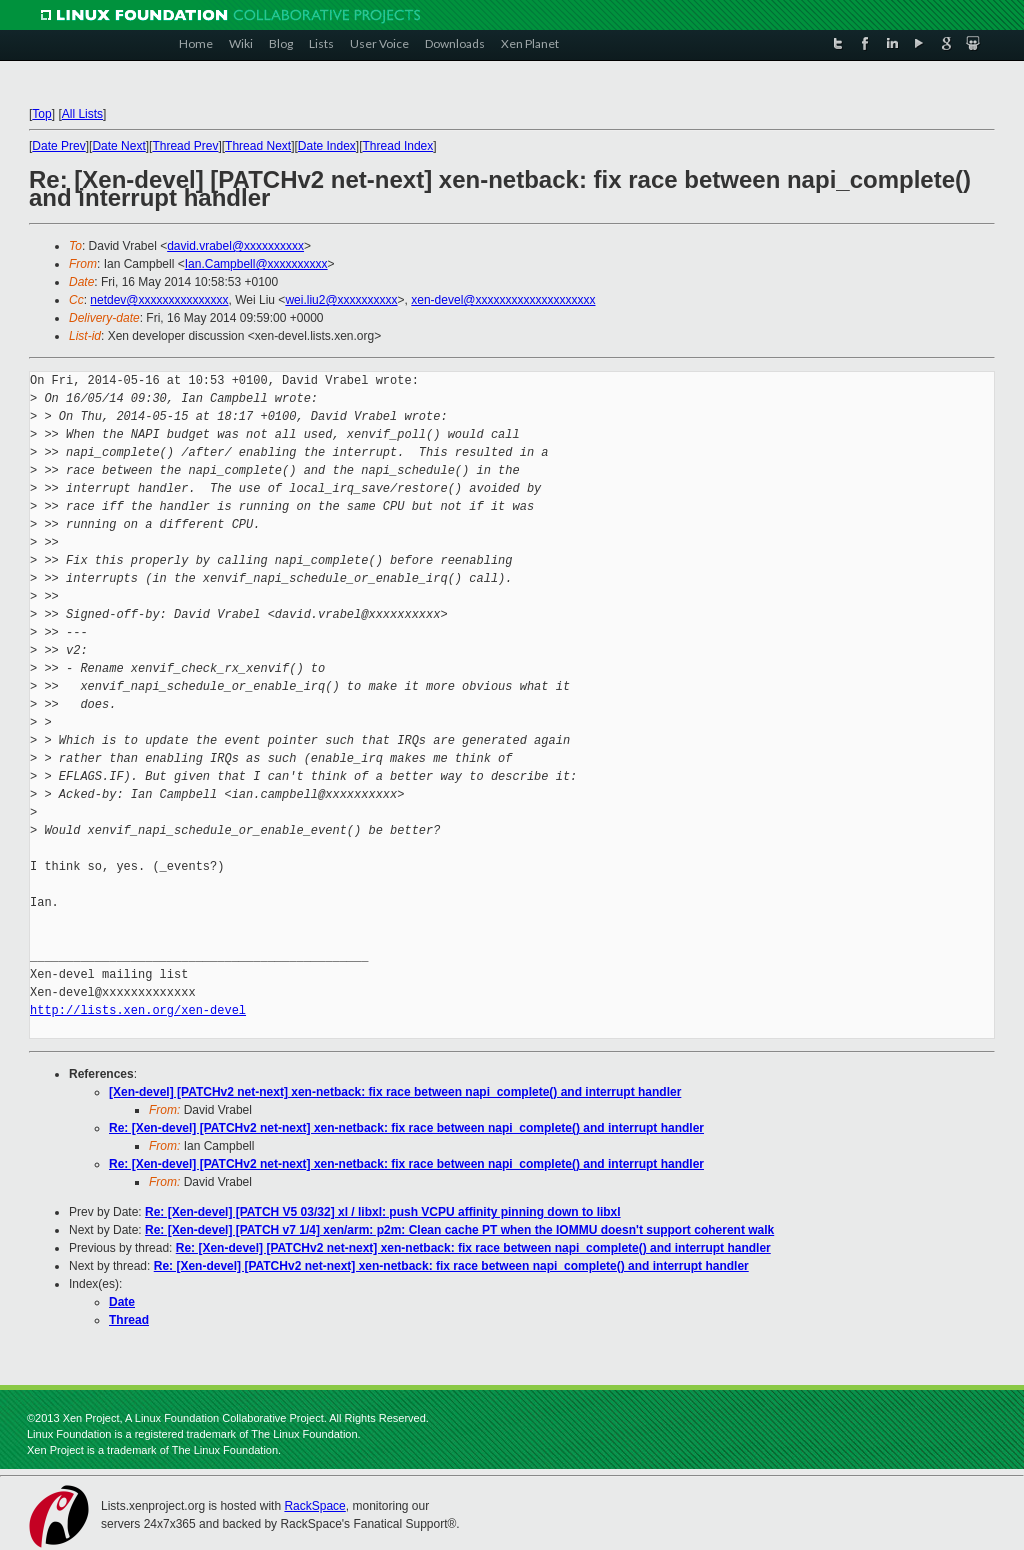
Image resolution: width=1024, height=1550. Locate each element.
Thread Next (258, 146)
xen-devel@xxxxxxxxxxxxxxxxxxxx (503, 300)
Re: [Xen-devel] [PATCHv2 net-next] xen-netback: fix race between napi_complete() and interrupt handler (406, 1128)
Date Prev (58, 146)
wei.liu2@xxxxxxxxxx (341, 300)
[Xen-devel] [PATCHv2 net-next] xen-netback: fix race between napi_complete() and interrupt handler (395, 1092)
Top (41, 114)
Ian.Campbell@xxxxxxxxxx (256, 264)
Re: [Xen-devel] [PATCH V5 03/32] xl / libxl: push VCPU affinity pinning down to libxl (383, 1212)
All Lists (82, 114)
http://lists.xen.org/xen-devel (138, 1010)
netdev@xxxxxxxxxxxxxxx (159, 300)
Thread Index (398, 146)
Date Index (327, 146)
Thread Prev (185, 146)
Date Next (118, 146)
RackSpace (314, 1506)
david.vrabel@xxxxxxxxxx (235, 246)
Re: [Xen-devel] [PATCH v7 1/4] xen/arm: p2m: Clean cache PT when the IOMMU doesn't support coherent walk (459, 1230)
